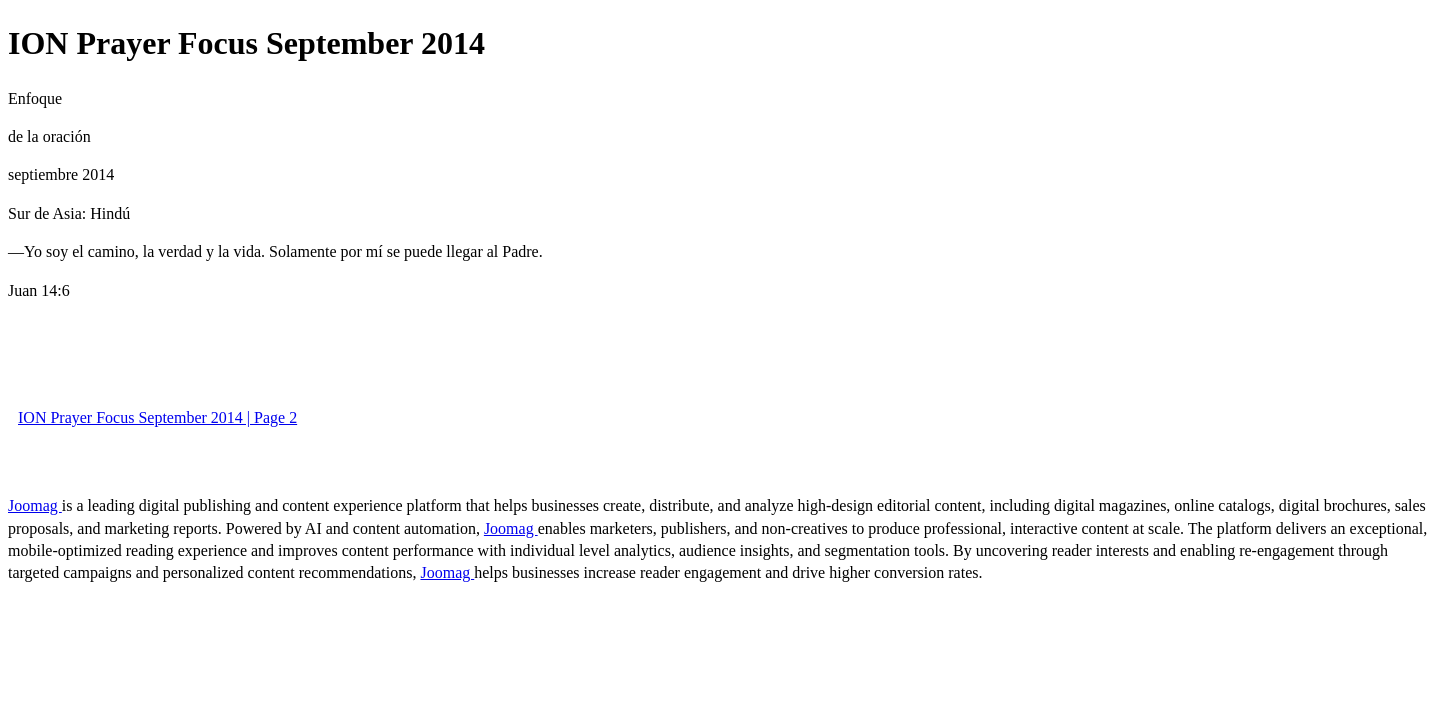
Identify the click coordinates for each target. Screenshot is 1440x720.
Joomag (35, 505)
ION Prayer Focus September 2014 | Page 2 (157, 417)
